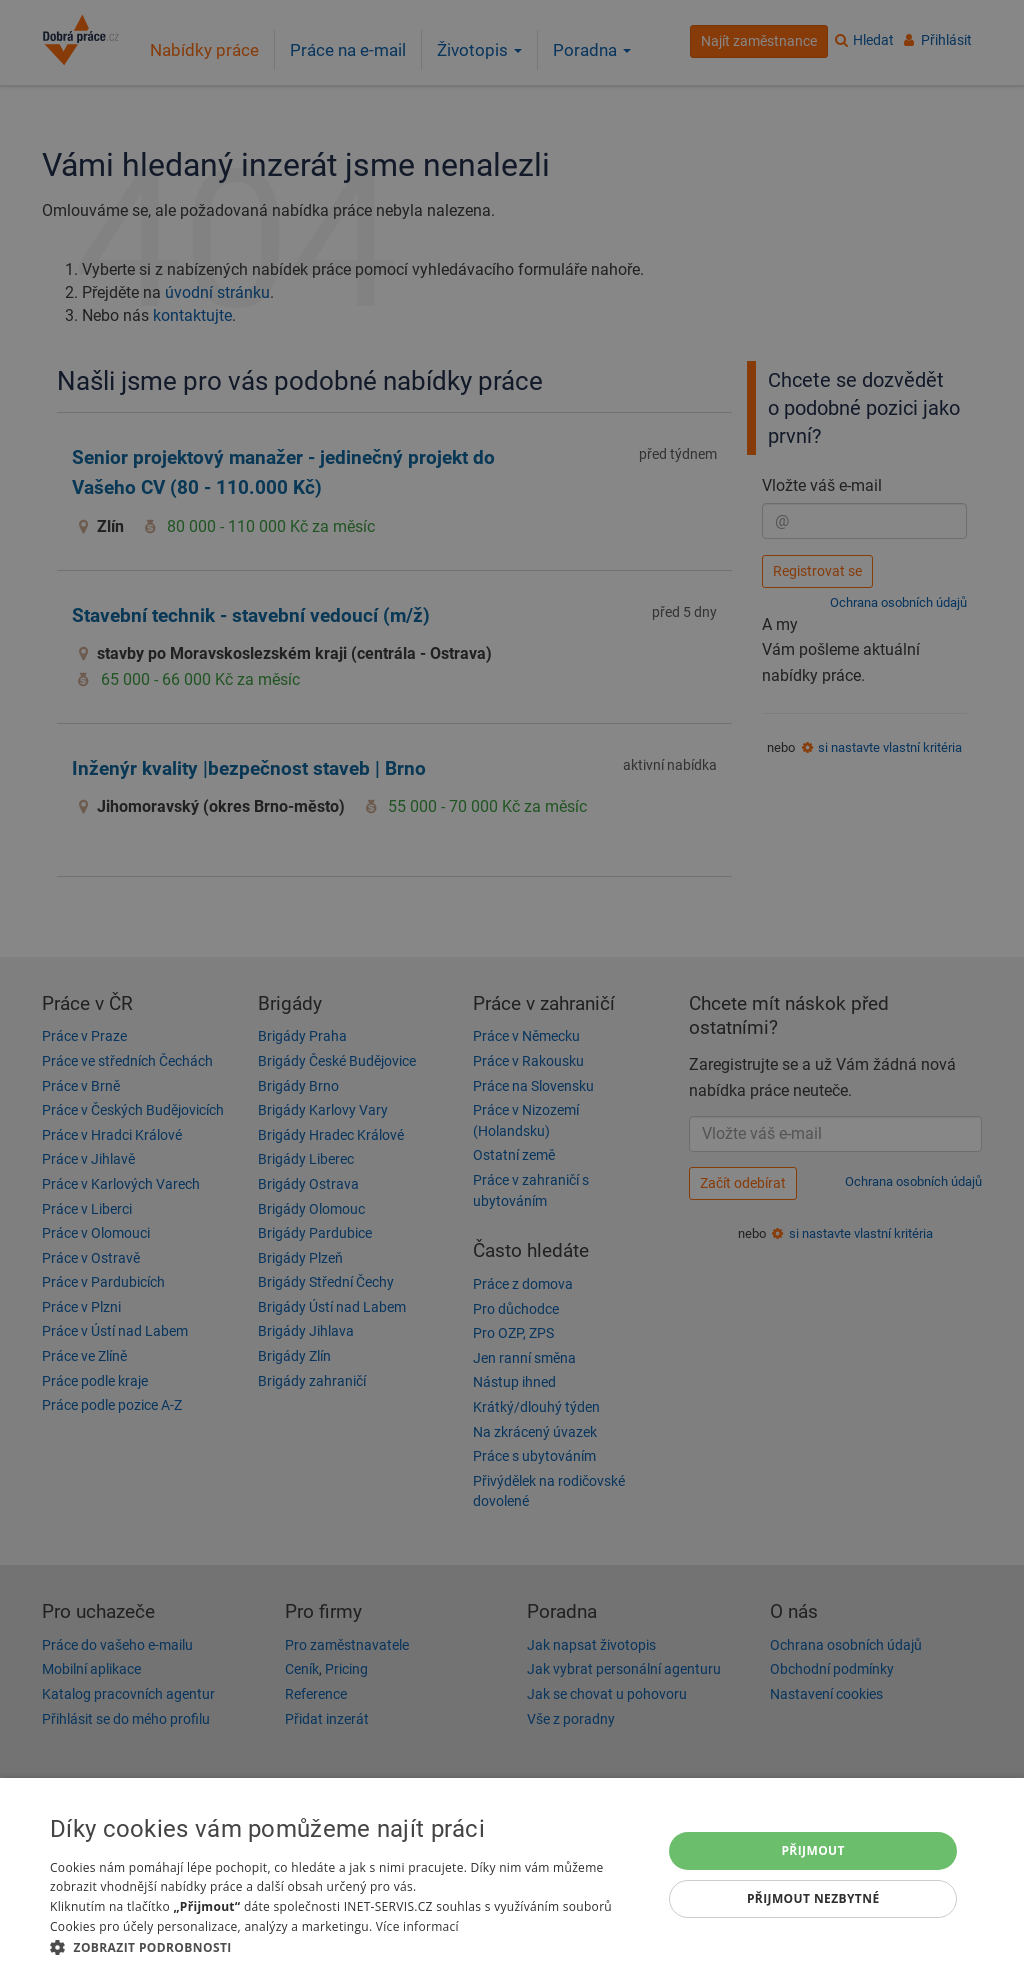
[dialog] (512, 1874)
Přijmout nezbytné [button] (813, 1898)
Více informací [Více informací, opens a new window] (417, 1926)
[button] (347, 1946)
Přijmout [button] (813, 1850)
